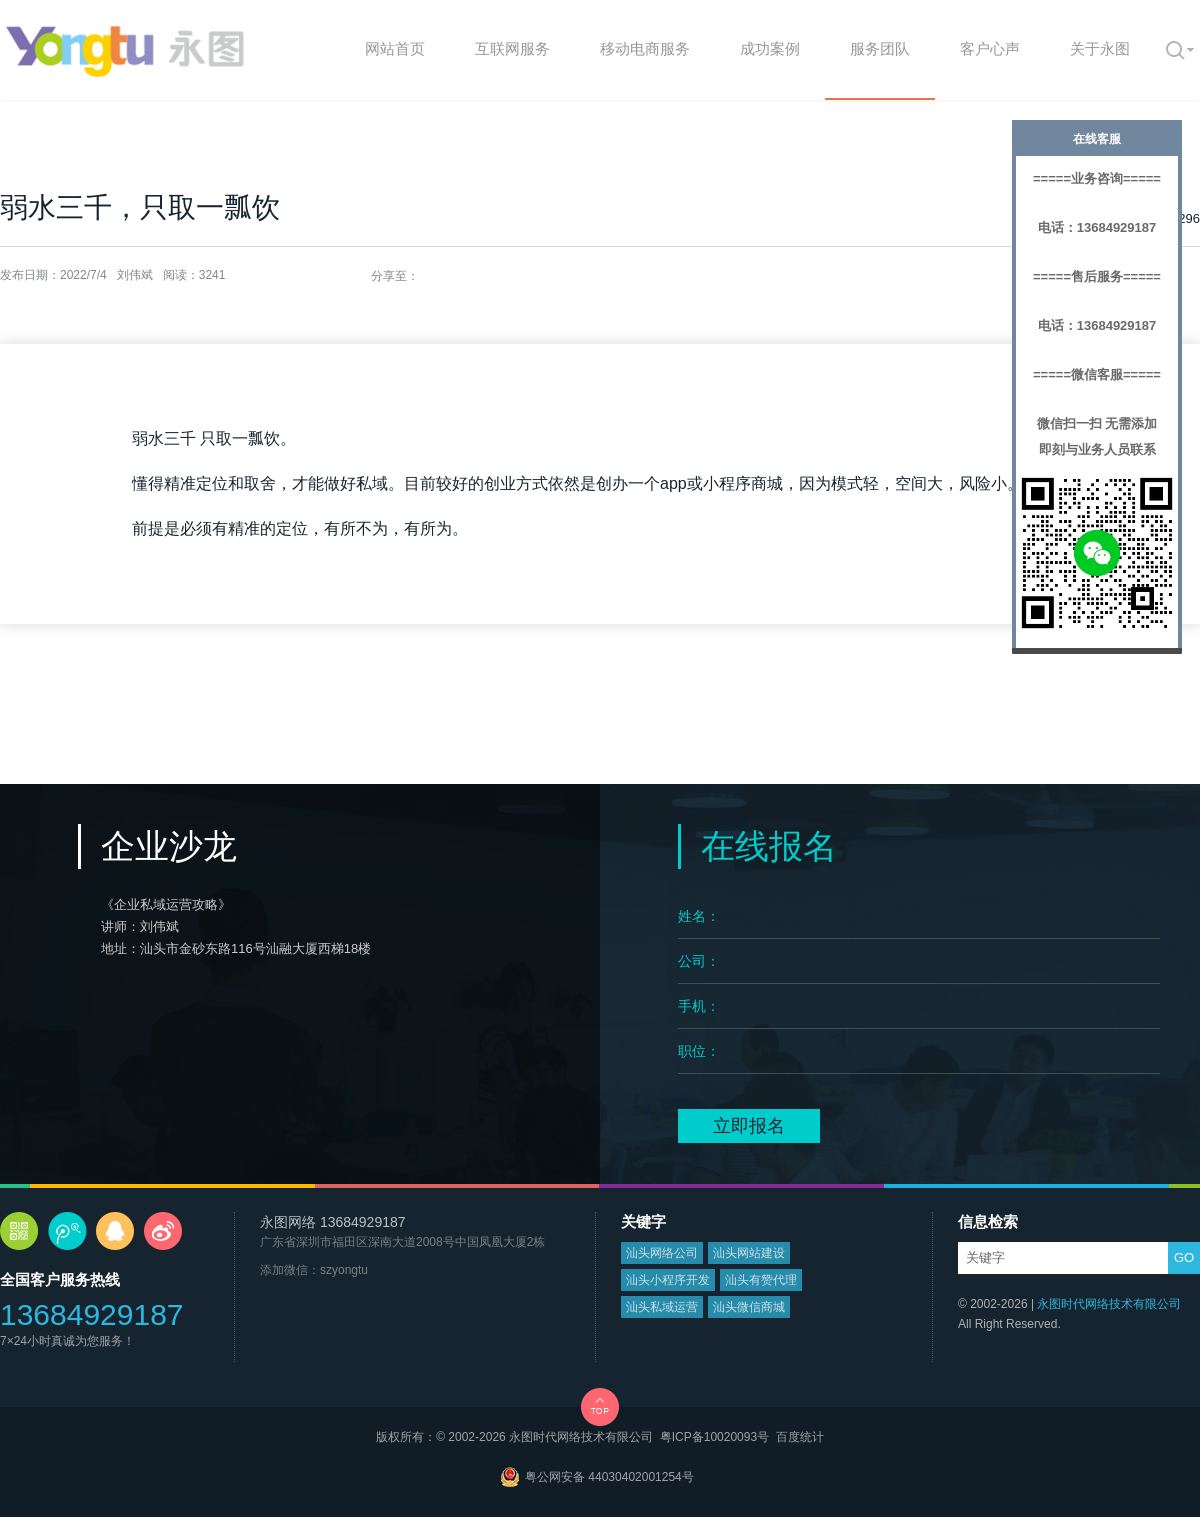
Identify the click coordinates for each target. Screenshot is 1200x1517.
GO (1184, 1257)
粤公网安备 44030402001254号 (609, 1477)
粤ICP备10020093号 (714, 1437)
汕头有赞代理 (761, 1280)
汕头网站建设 (749, 1253)
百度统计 (800, 1437)
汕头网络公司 (662, 1253)
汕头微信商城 (749, 1307)
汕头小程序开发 (668, 1280)
